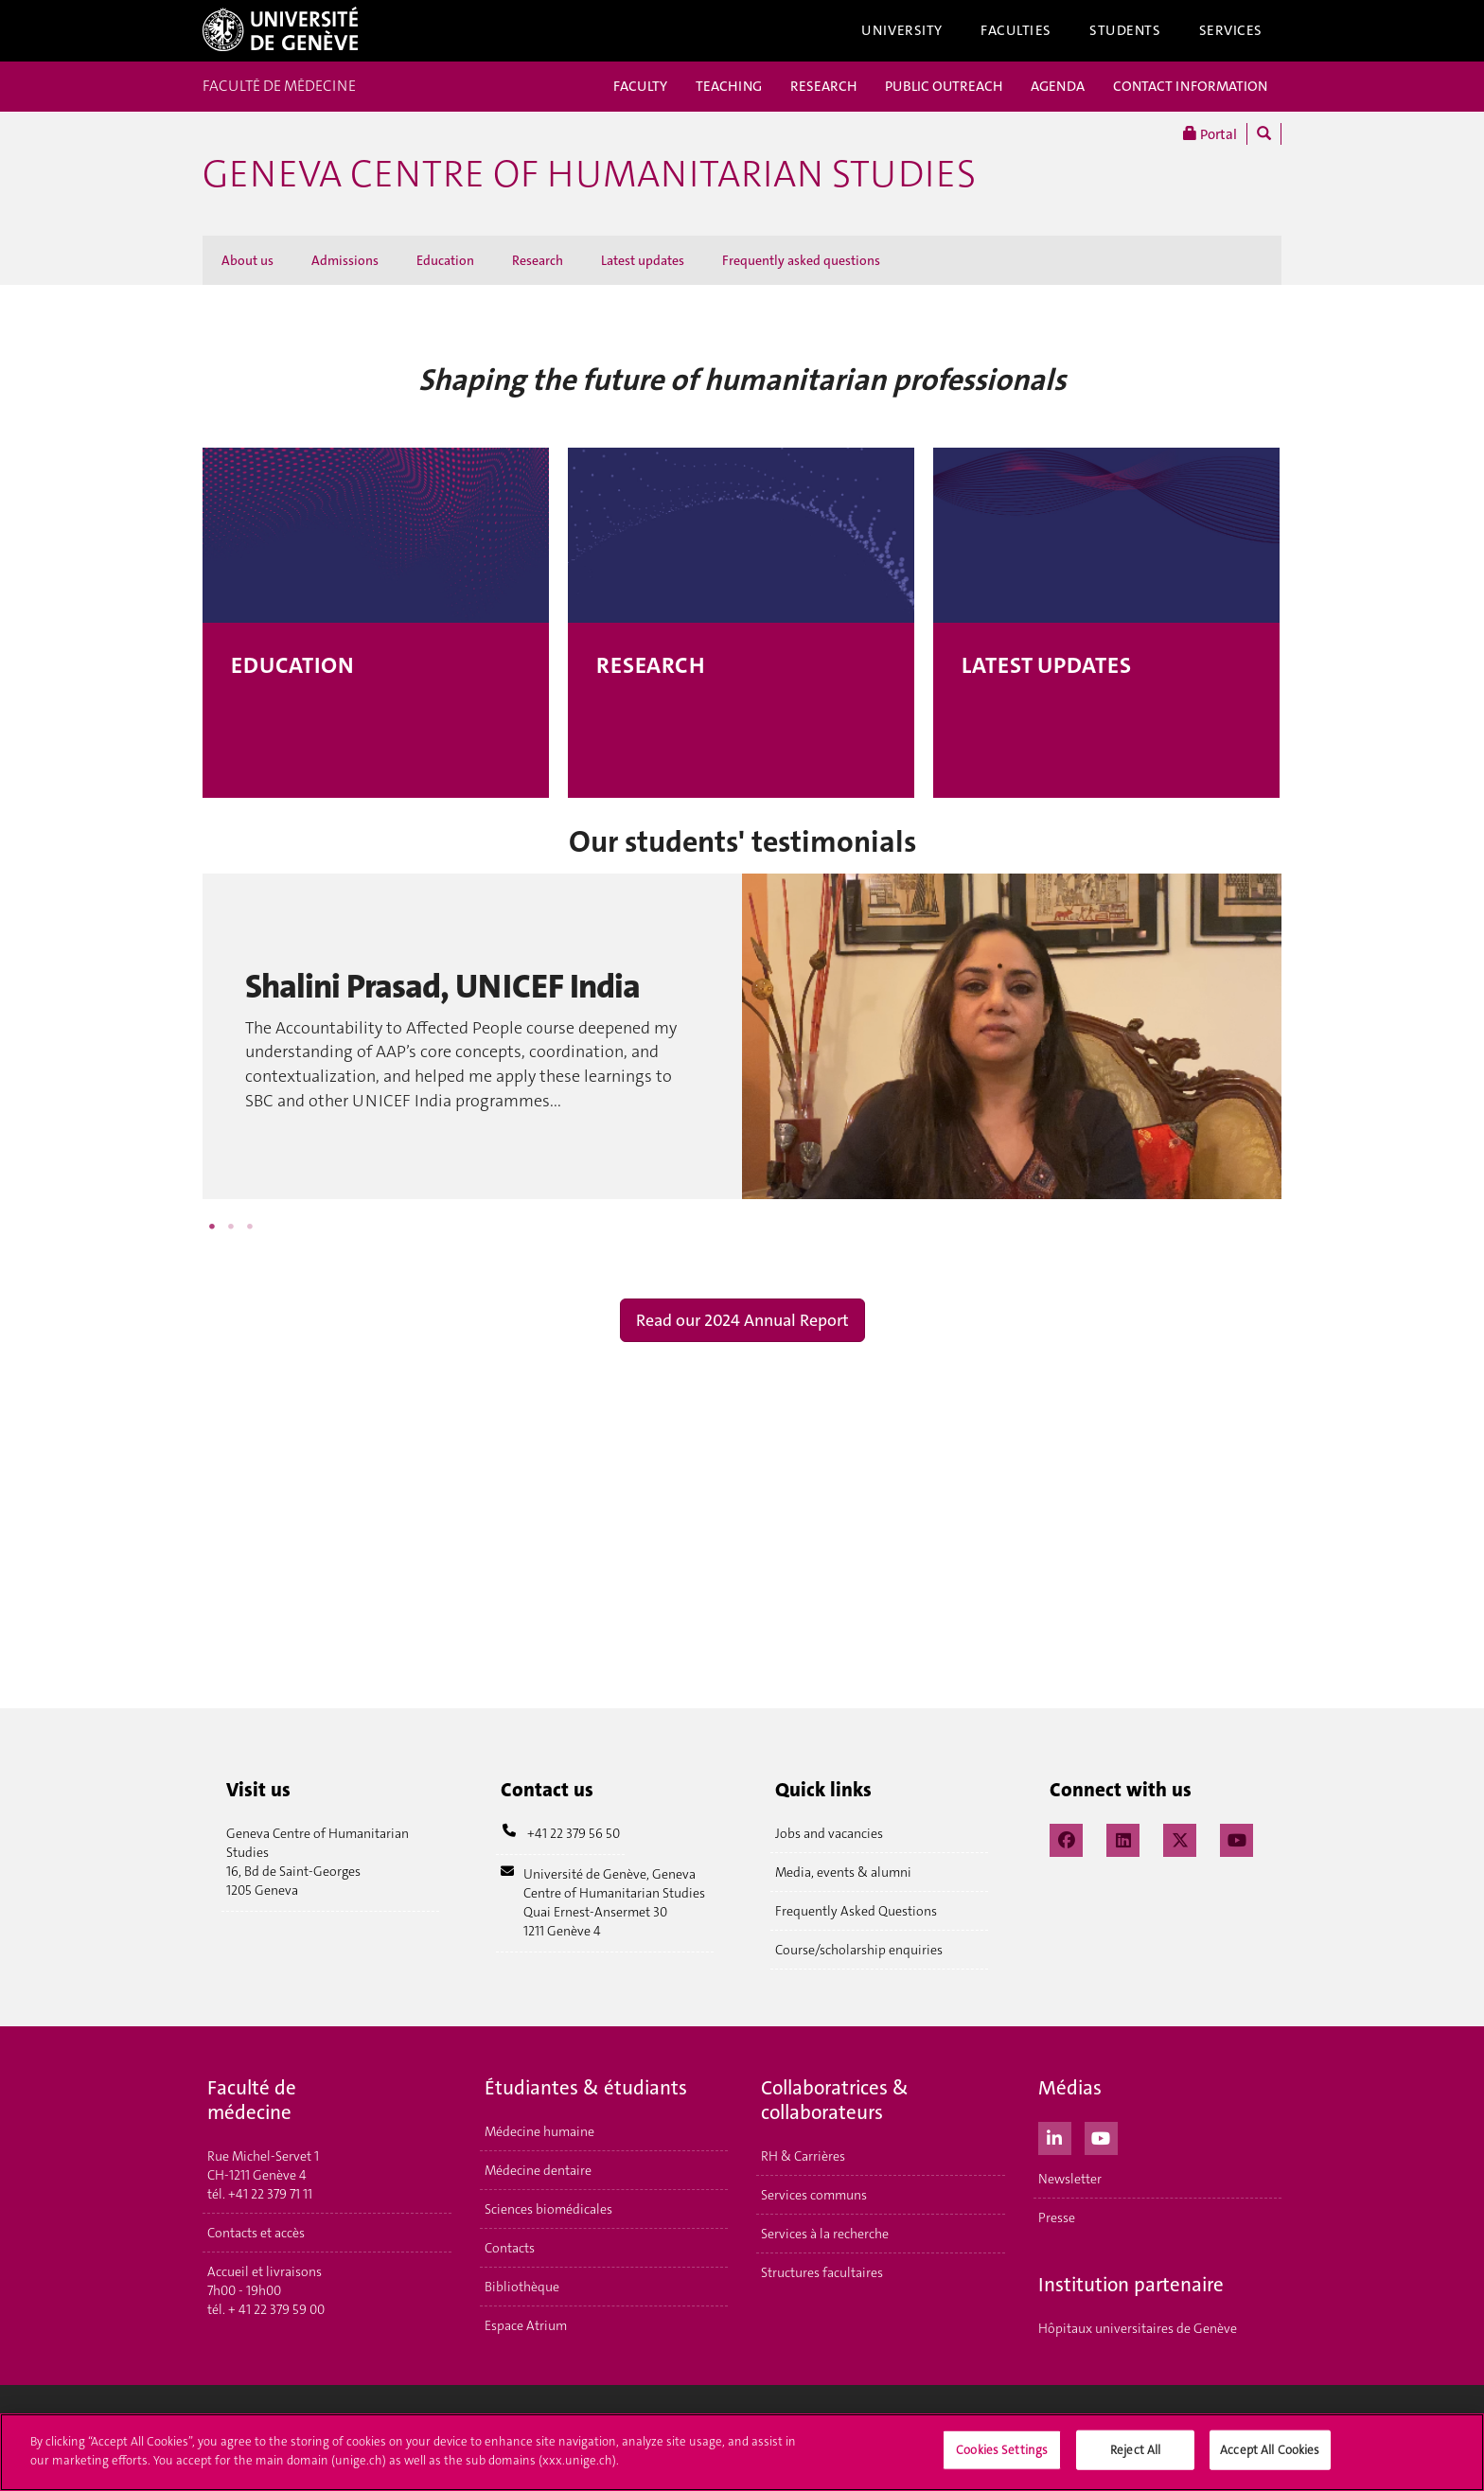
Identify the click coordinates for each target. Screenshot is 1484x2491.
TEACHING (729, 86)
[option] (742, 1036)
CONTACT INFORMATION (1190, 86)
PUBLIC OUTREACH (943, 86)
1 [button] (212, 1226)
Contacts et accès (256, 2232)
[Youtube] (1101, 2136)
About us (247, 260)
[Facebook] (1066, 1838)
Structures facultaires (822, 2272)
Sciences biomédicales (548, 2208)
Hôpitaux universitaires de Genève (1137, 2328)
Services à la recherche (825, 2233)
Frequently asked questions (801, 260)
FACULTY (640, 86)
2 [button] (230, 1226)
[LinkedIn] (1123, 1838)
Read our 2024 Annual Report (742, 1320)
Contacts (510, 2247)
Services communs (814, 2194)
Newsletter (1070, 2178)
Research (537, 260)
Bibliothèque (522, 2286)
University (902, 30)
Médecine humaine (539, 2131)
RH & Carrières (803, 2155)
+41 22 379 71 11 (270, 2193)
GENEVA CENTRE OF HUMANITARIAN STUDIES (589, 174)
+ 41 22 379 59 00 (276, 2309)
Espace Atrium (526, 2325)
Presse (1056, 2217)
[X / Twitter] (1179, 1838)
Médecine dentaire (538, 2170)
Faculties (1015, 30)
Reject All (1135, 2456)
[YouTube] (1236, 1838)
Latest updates (642, 260)
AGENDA (1058, 86)
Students (1125, 30)
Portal (1210, 134)
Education (445, 260)
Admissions (345, 260)
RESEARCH (823, 86)
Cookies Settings (1002, 2456)
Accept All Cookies (1269, 2456)
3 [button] (249, 1226)
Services (1231, 30)
